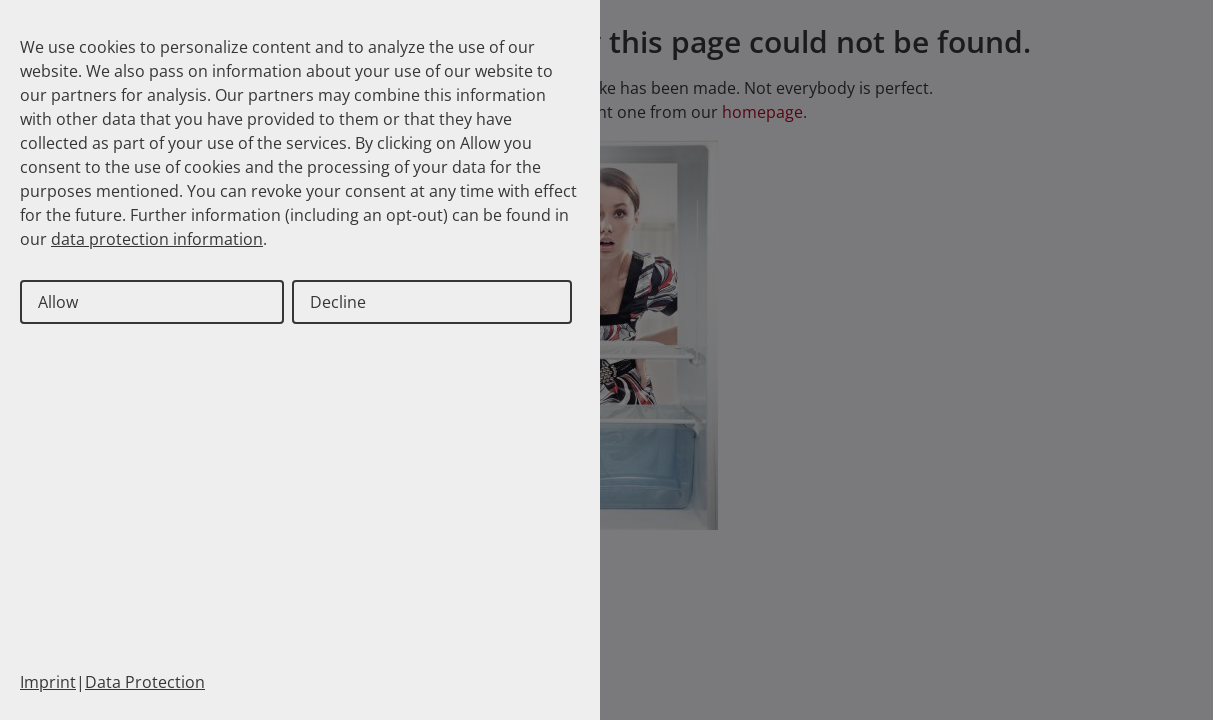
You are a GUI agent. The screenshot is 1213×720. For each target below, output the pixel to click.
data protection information (157, 239)
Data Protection (145, 682)
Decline (338, 302)
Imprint (48, 682)
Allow (58, 302)
